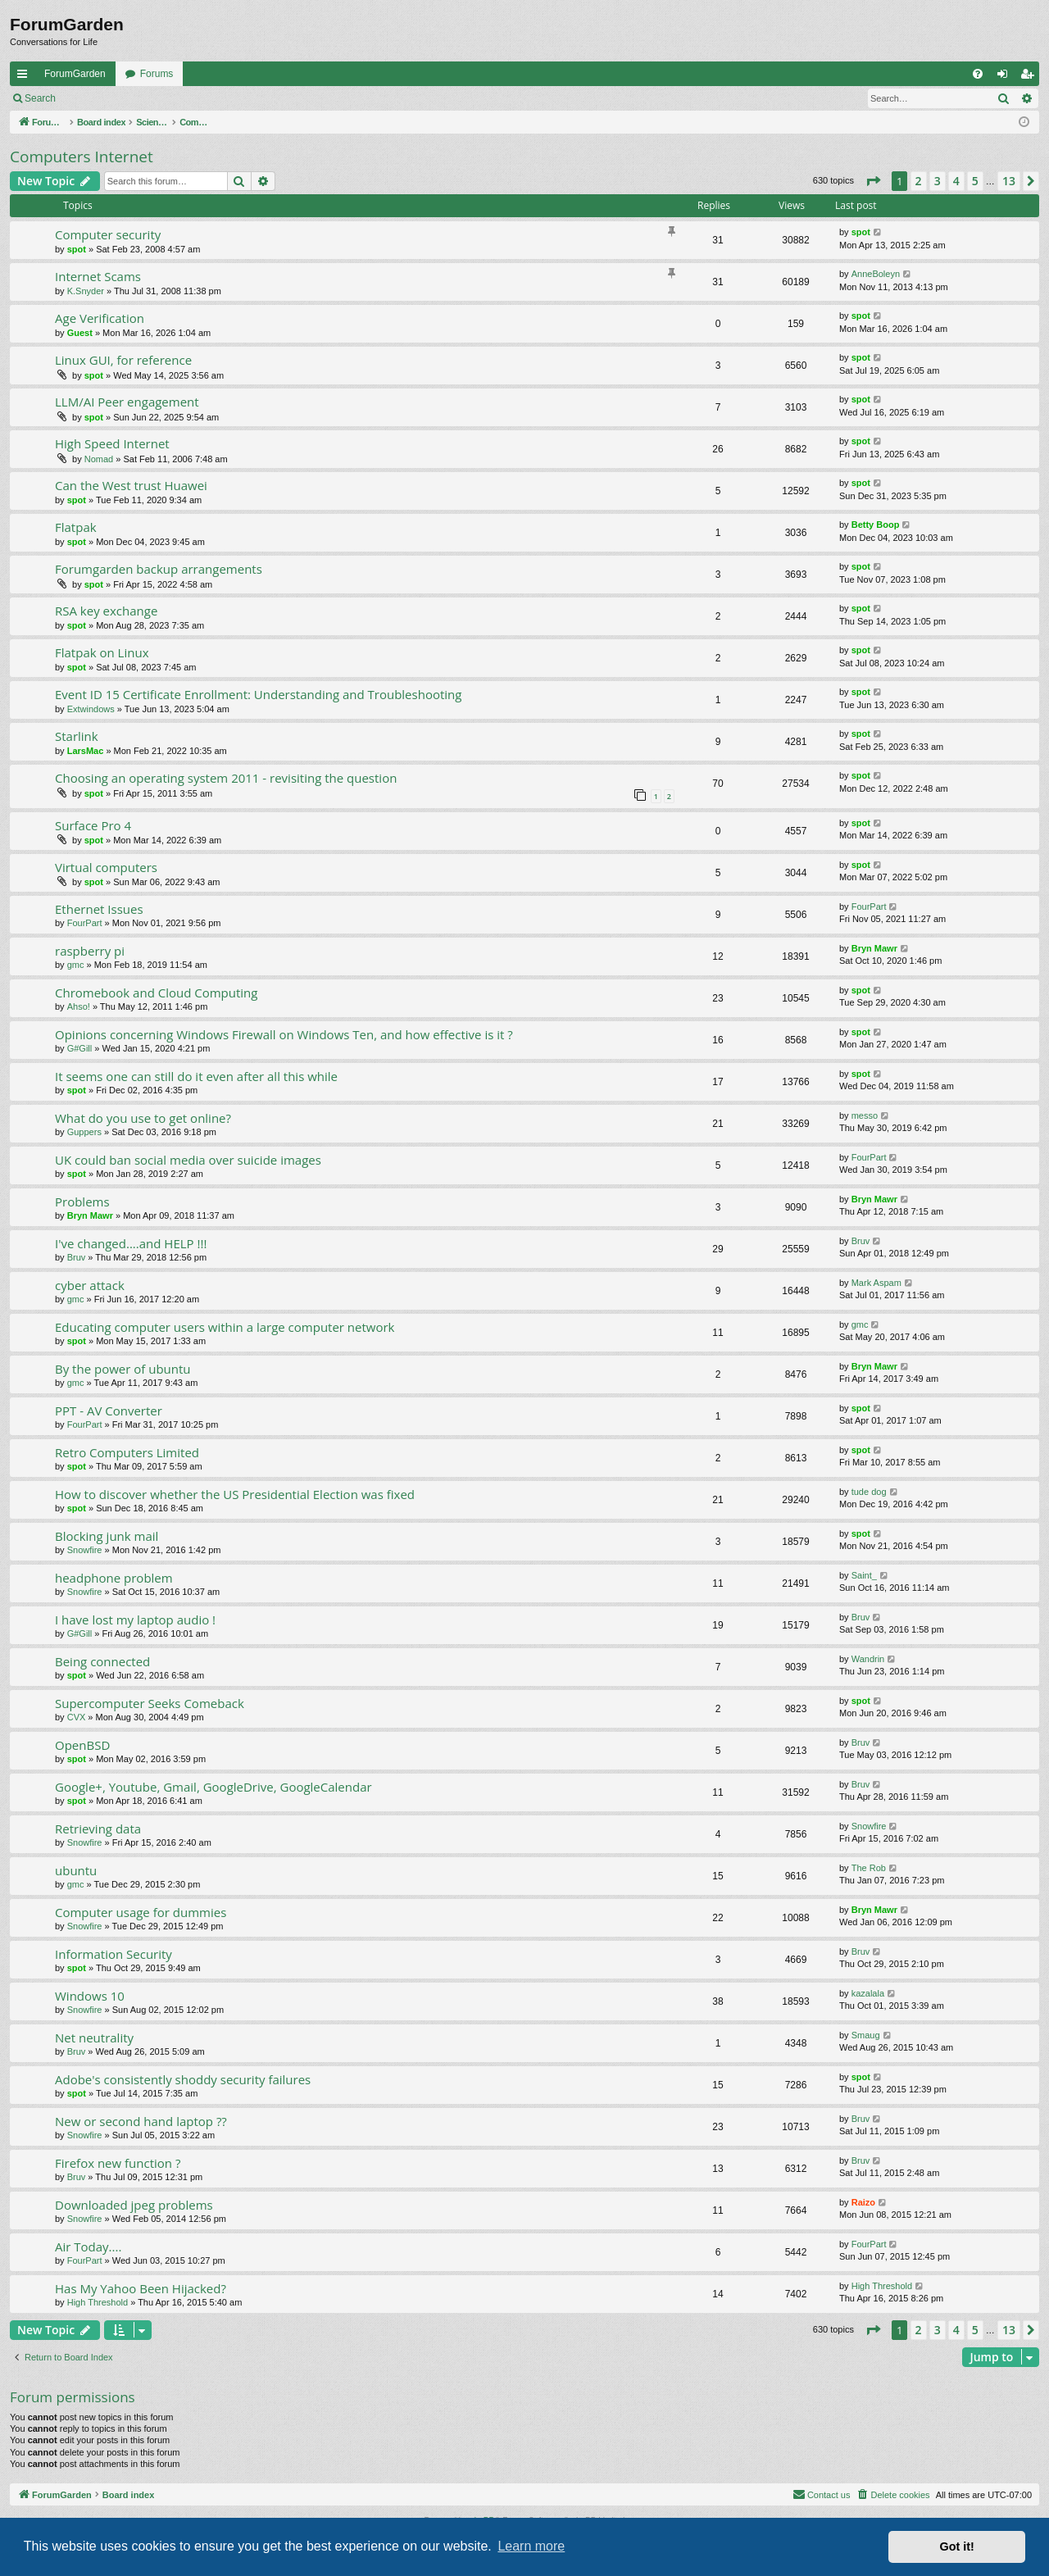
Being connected (102, 1661)
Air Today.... (88, 2246)
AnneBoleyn (875, 274)
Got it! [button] (957, 2546)
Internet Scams (98, 276)
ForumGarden (75, 74)
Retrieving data (98, 1828)
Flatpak (76, 527)
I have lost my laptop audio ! (135, 1619)
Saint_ (864, 1575)
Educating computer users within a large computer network (225, 1327)
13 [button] (1008, 181)
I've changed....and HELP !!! (131, 1243)
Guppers (84, 1132)
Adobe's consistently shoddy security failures (183, 2079)
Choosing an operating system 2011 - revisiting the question (226, 778)
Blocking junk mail (106, 1536)
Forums (157, 74)
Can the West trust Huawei (131, 485)
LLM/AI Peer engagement (127, 401)
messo (864, 1115)
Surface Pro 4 (93, 825)
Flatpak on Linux (102, 652)
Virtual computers (106, 867)
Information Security (113, 1954)
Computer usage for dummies (140, 1912)
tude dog (869, 1492)
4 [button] (956, 181)
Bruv (76, 1257)
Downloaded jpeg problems (134, 2205)
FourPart (84, 923)
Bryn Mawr (874, 948)
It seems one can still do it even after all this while (196, 1076)
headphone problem (114, 1578)
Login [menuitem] (1006, 77)
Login (91, 98)
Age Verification (99, 318)
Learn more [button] (531, 2546)
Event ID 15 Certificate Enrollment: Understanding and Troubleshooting (258, 694)
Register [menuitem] (1030, 77)
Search (40, 98)
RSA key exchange (106, 610)
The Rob (868, 1868)
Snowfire (84, 1550)
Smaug (865, 2035)
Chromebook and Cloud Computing (156, 992)
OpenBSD (82, 1745)
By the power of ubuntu (123, 1369)
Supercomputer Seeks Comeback (149, 1703)
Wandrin (868, 1659)
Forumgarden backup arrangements (158, 569)
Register (146, 98)
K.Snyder (85, 291)
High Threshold (97, 2302)
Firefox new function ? (117, 2163)
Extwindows (91, 709)
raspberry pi (90, 951)
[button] (873, 181)
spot (76, 249)
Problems (82, 1201)
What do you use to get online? (143, 1118)
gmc (75, 965)
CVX (76, 1717)
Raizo (863, 2202)
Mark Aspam (876, 1283)
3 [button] (937, 181)
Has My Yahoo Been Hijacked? (140, 2288)
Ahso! (78, 1006)
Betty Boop (875, 524)
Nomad (98, 459)
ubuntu (76, 1870)
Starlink (76, 736)
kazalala (867, 1993)
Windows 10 (90, 1996)
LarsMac (85, 751)
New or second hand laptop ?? (141, 2121)
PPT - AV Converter (108, 1410)
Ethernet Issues (99, 909)
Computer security (108, 234)
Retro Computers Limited (127, 1452)
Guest (80, 333)
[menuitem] (977, 73)
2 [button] (918, 181)
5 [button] (975, 181)
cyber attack (90, 1285)
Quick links (25, 77)
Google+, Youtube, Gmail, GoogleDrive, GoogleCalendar (213, 1787)
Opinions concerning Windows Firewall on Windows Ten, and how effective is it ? (284, 1034)
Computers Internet (81, 156)
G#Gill (80, 1048)
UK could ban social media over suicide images (188, 1160)
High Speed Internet (112, 443)
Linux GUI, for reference (123, 360)
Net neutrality (94, 2037)
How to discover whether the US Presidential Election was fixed (235, 1494)
